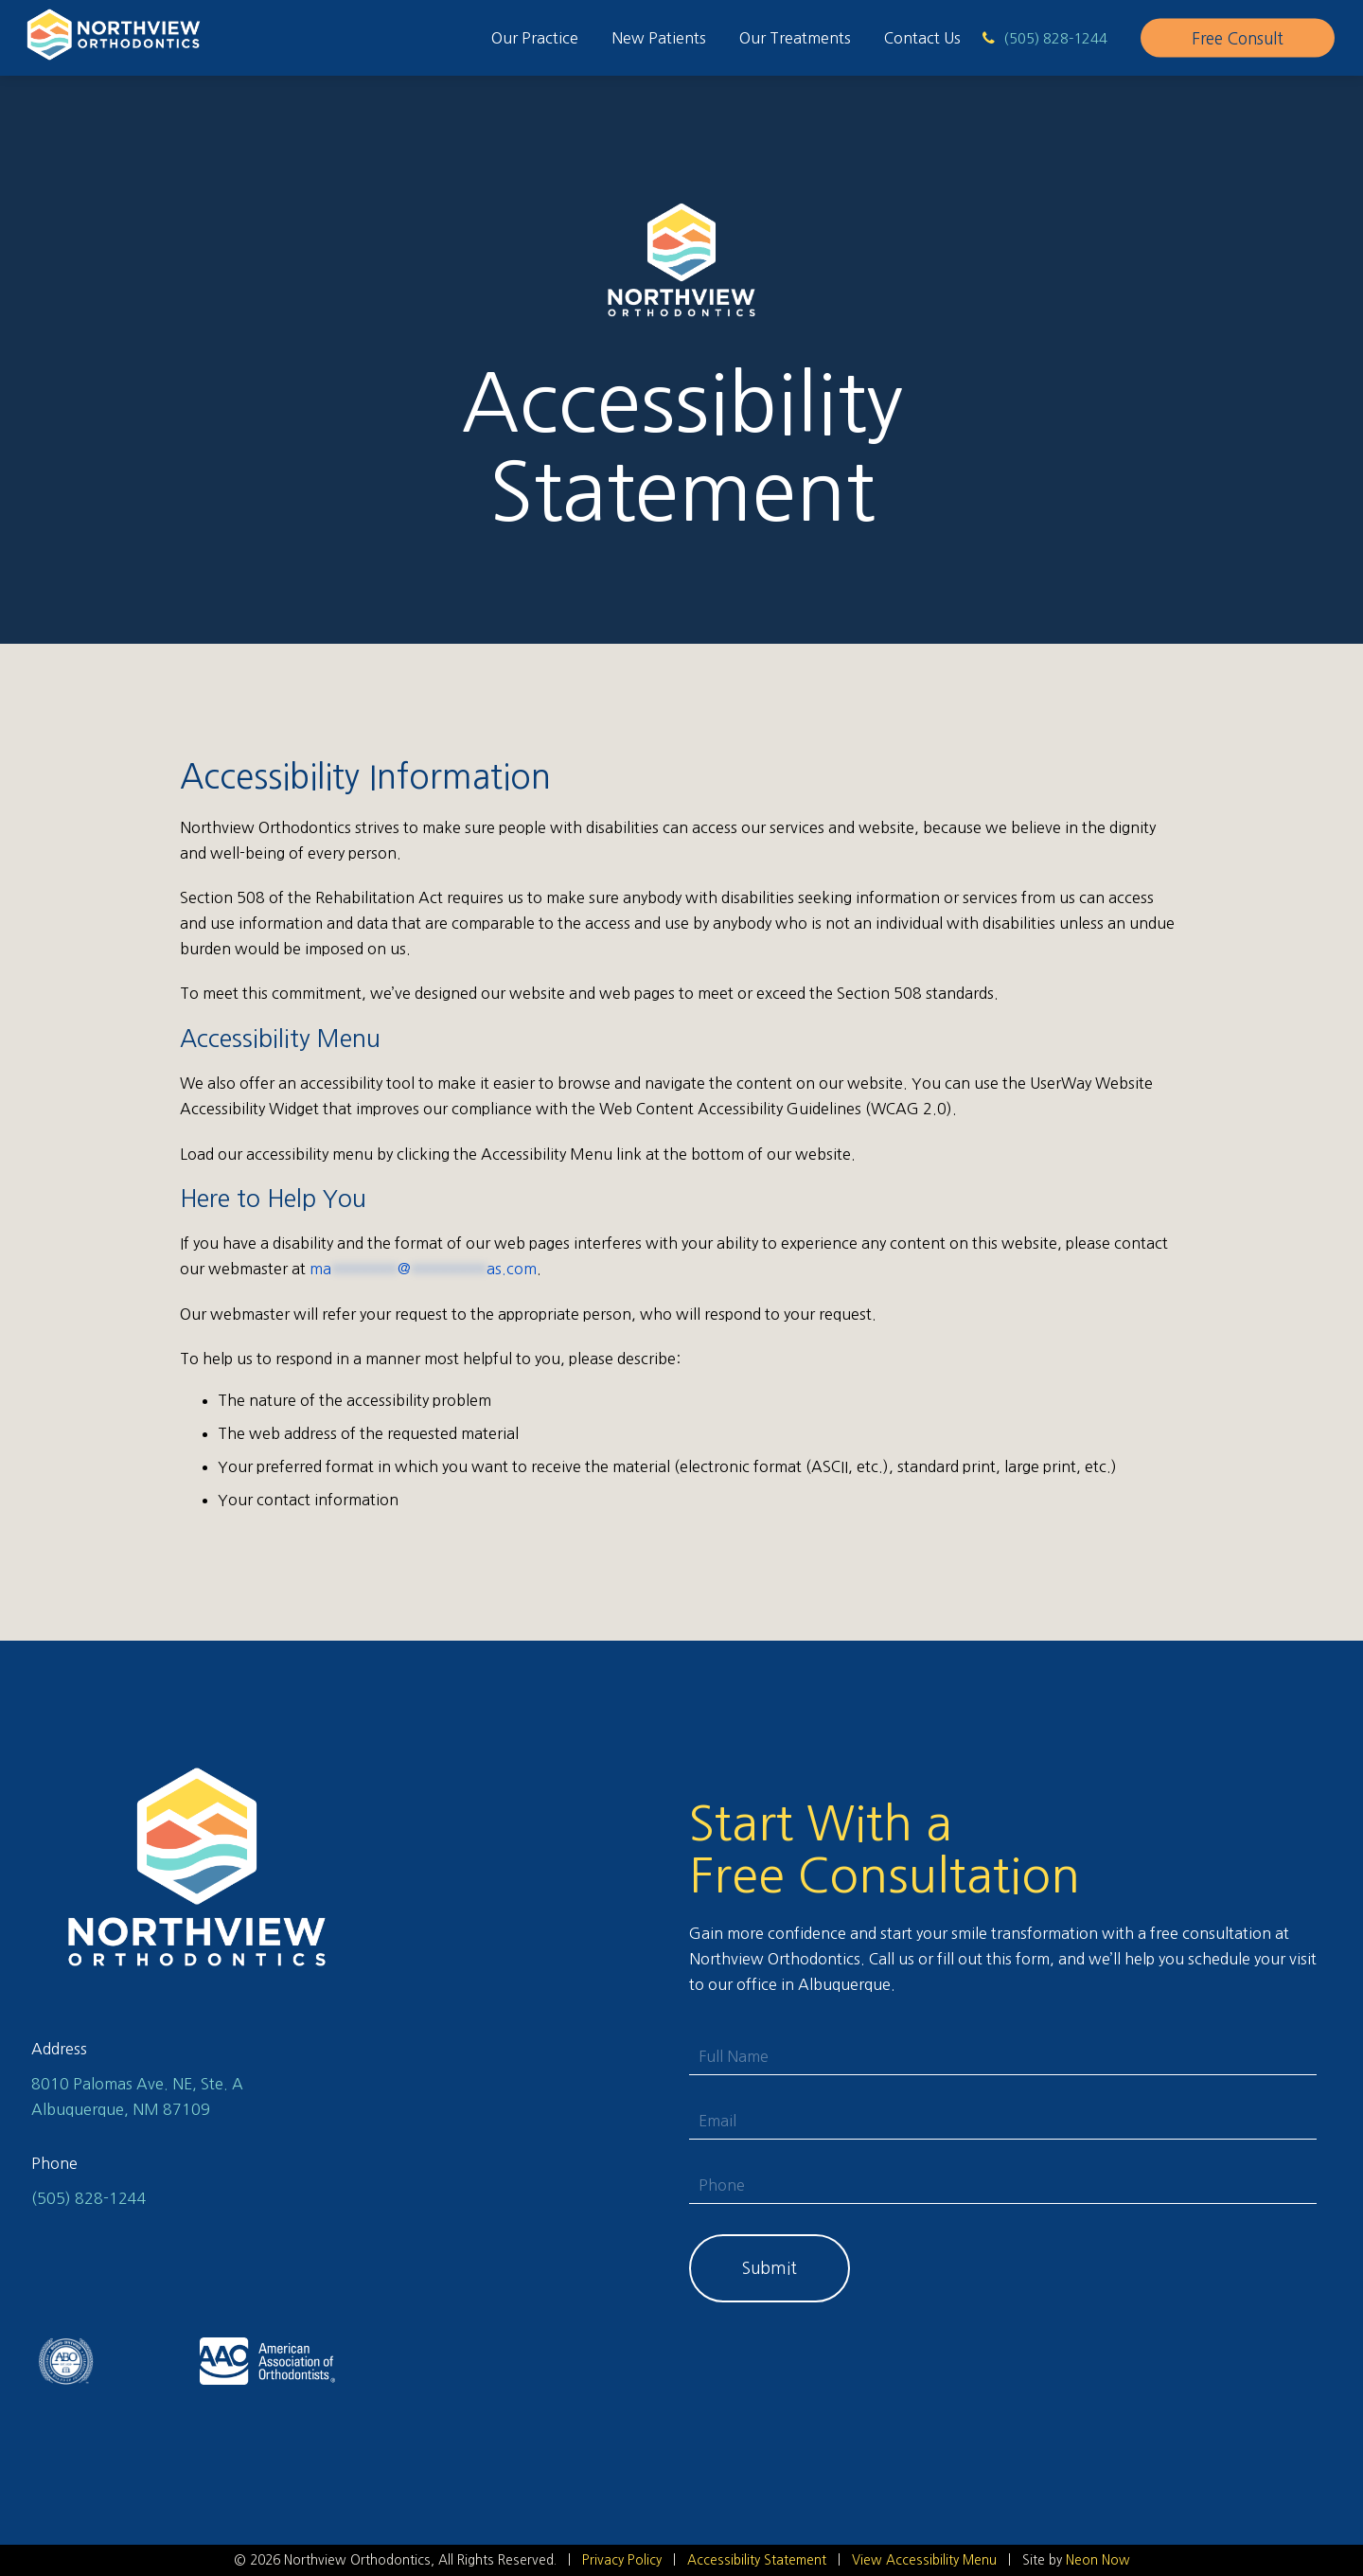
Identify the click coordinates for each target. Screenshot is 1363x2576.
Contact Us (922, 37)
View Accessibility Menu (924, 2560)
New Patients (658, 37)
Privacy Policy (622, 2560)
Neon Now (1098, 2560)
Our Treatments (795, 37)
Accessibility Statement (756, 2560)
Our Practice (534, 37)
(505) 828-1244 (89, 2198)
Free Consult (1237, 38)
